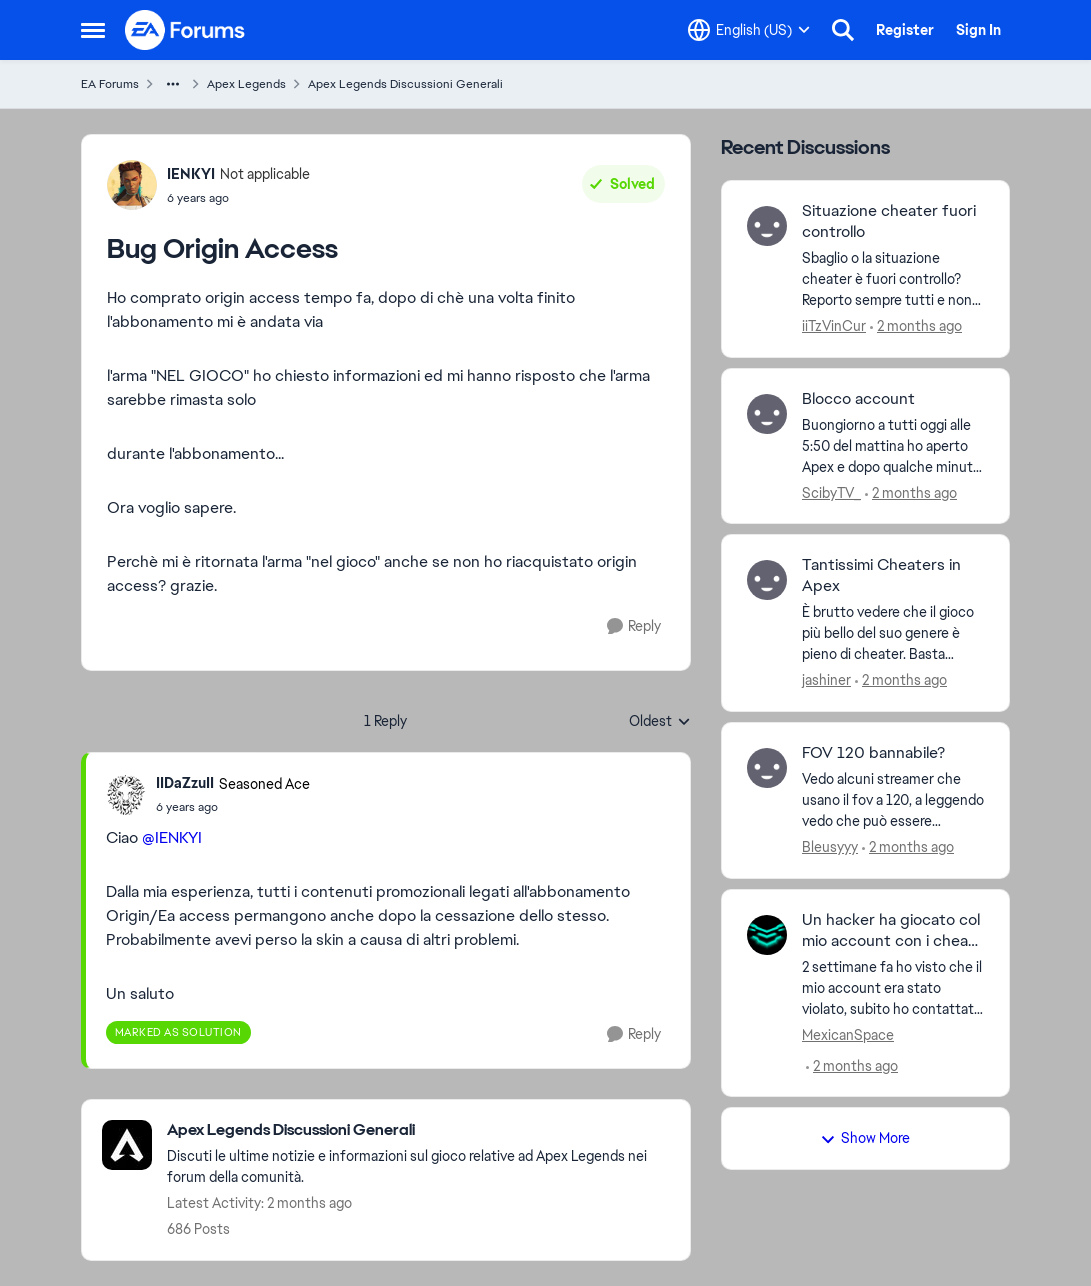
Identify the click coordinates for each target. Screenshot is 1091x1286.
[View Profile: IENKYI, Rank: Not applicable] (132, 185)
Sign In (978, 30)
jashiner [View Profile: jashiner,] (826, 680)
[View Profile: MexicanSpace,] (767, 935)
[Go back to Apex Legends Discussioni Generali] (418, 1130)
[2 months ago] (916, 326)
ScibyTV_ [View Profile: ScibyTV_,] (831, 492)
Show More (865, 1138)
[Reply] (634, 626)
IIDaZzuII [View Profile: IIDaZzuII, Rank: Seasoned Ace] (185, 783)
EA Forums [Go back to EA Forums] (110, 84)
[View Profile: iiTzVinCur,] (767, 226)
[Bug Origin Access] (233, 807)
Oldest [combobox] (660, 722)
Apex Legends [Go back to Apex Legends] (246, 84)
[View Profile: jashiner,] (767, 580)
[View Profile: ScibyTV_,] (767, 414)
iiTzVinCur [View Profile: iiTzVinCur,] (834, 326)
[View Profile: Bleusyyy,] (767, 768)
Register (905, 30)
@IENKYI (172, 837)
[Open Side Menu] (93, 30)
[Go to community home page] (186, 30)
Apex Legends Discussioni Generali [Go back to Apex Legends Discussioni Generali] (405, 84)
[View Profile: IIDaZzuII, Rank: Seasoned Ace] (126, 795)
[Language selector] (749, 30)
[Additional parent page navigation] (173, 84)
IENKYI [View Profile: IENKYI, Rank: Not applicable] (191, 174)
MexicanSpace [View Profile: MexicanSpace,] (848, 1034)
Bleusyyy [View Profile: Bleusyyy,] (830, 847)
